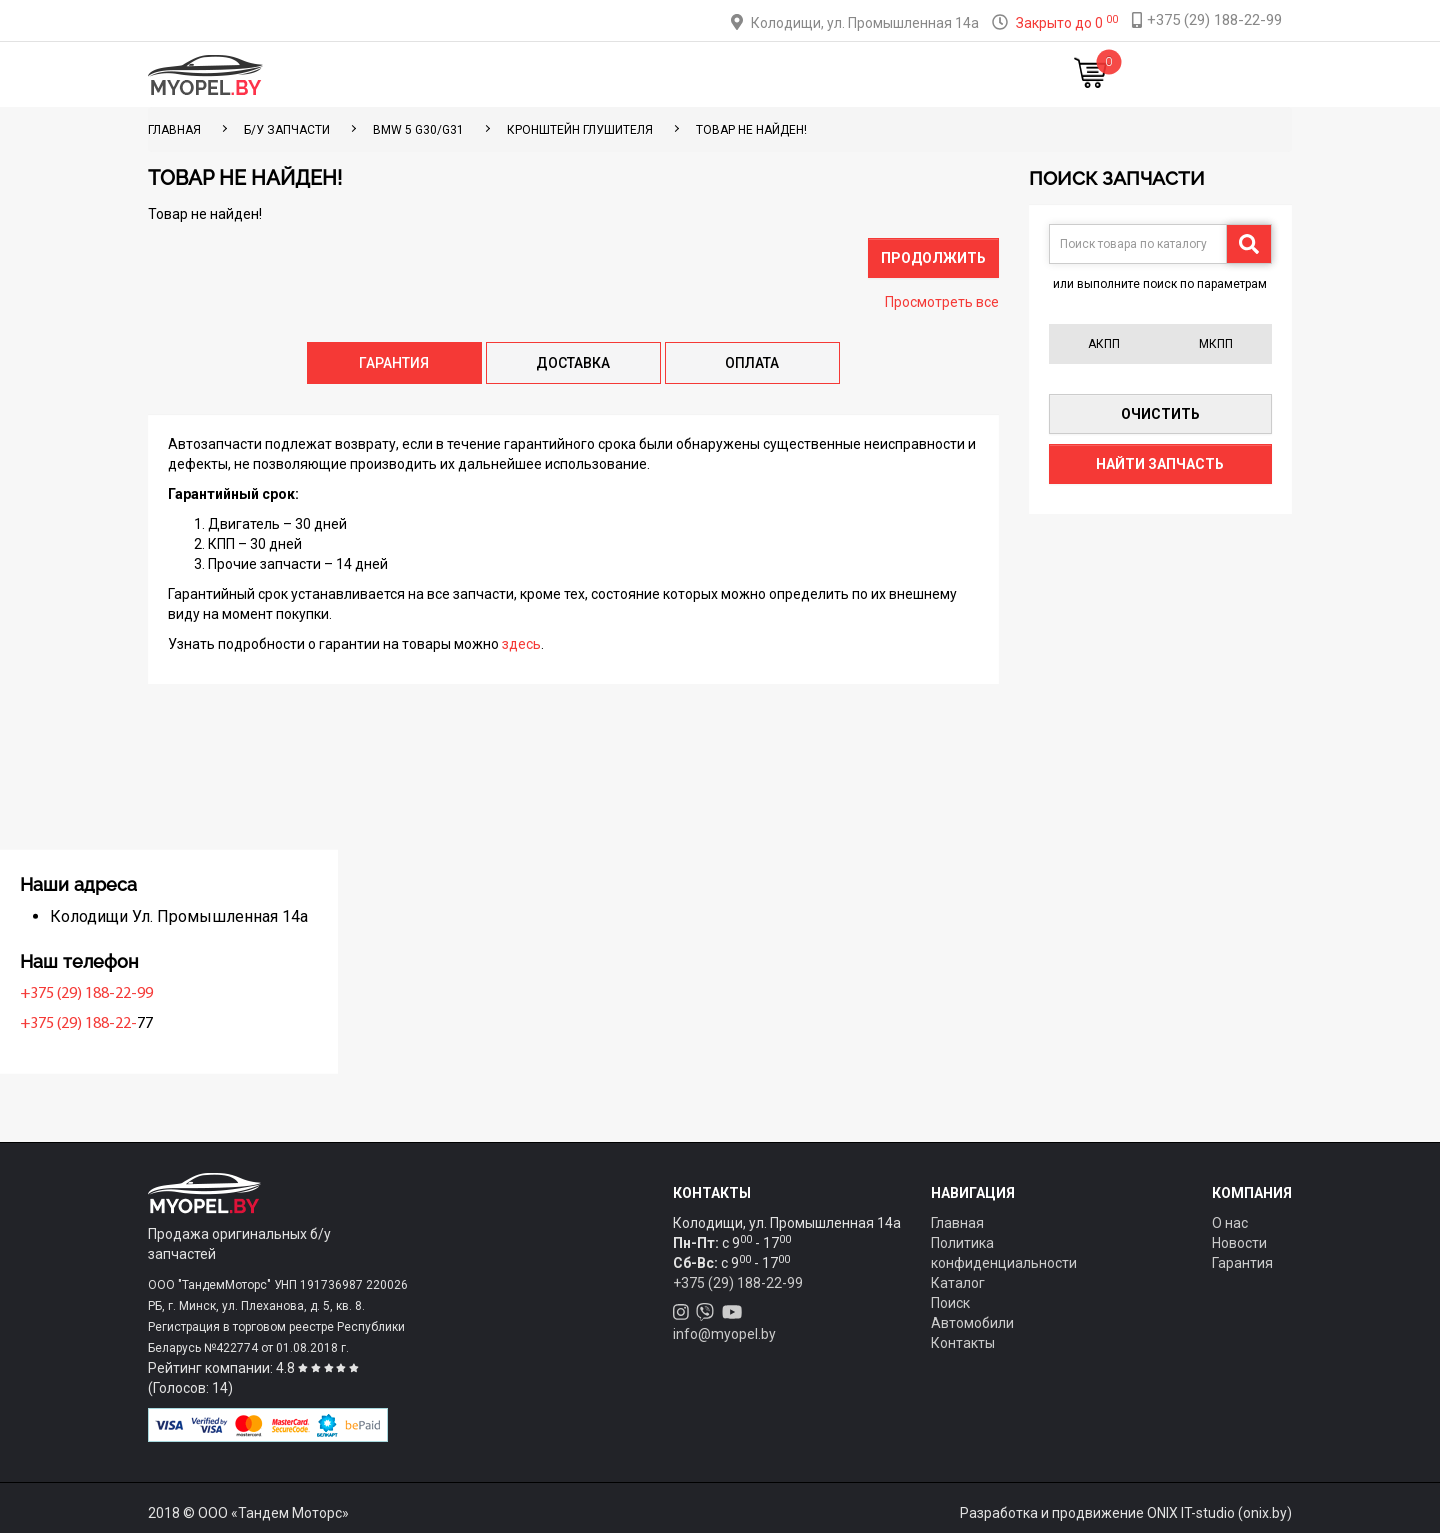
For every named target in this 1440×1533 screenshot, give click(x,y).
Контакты (854, 74)
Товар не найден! (751, 130)
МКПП (1216, 344)
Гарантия (1242, 1263)
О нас (1230, 1223)
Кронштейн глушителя (580, 130)
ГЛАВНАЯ (174, 130)
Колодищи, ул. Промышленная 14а (865, 23)
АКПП (1104, 344)
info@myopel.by (724, 1334)
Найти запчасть (1160, 464)
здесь (521, 644)
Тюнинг (581, 74)
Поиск (950, 1303)
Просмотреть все (942, 302)
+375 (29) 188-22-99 (219, 994)
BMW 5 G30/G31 (418, 130)
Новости (944, 74)
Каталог (500, 74)
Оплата (658, 74)
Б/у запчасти (287, 130)
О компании (751, 74)
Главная (418, 74)
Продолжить (933, 258)
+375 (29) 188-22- (211, 1024)
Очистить (1160, 414)
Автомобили (972, 1323)
